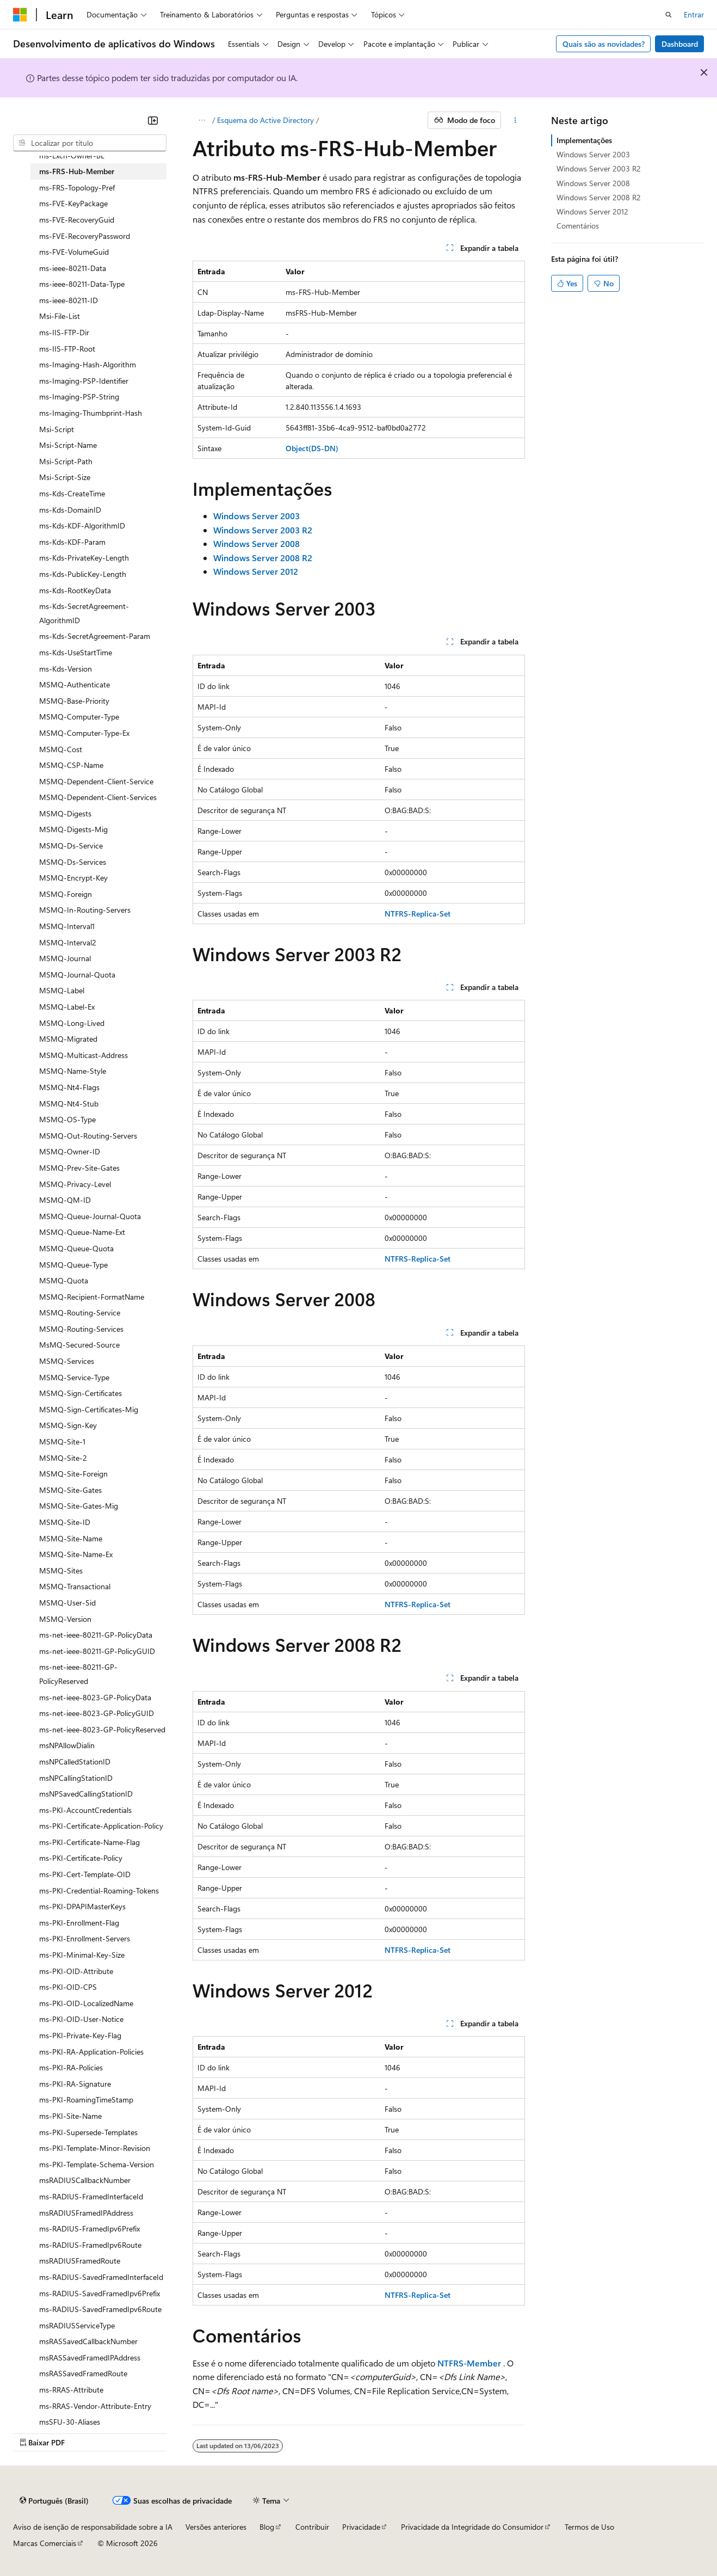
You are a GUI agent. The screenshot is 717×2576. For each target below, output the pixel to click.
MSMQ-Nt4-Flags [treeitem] (69, 1087)
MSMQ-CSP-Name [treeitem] (71, 765)
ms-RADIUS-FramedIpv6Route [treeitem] (90, 2245)
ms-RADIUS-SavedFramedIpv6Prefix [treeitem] (99, 2293)
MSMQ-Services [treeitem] (66, 1361)
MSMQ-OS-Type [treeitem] (67, 1119)
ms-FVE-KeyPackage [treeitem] (73, 203)
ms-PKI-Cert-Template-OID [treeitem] (85, 1874)
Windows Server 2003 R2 (599, 168)
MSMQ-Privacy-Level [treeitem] (75, 1184)
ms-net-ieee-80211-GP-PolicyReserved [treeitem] (78, 1674)
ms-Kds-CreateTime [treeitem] (72, 493)
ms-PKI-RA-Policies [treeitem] (71, 2067)
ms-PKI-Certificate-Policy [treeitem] (80, 1858)
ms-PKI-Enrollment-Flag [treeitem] (79, 1922)
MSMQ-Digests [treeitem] (65, 813)
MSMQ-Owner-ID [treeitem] (69, 1151)
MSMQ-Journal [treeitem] (65, 958)
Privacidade (361, 2527)
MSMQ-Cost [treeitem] (60, 749)
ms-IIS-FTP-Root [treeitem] (67, 348)
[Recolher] (152, 120)
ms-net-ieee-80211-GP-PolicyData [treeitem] (95, 1635)
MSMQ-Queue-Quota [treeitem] (76, 1248)
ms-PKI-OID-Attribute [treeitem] (76, 1971)
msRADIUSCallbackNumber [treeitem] (85, 2180)
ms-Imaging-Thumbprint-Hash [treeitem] (90, 413)
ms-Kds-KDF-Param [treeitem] (72, 542)
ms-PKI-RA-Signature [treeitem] (75, 2084)
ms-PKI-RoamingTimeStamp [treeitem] (86, 2099)
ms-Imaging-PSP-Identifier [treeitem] (83, 381)
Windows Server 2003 (593, 154)
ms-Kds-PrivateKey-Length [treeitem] (84, 557)
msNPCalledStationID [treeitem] (74, 1761)
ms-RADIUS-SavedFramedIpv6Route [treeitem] (100, 2309)
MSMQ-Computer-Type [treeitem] (79, 716)
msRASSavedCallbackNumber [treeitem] (88, 2341)
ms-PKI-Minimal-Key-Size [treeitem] (82, 1955)
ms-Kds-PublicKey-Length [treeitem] (82, 574)
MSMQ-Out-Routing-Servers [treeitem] (88, 1135)
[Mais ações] (514, 120)
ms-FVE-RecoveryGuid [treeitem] (76, 219)
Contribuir (312, 2527)
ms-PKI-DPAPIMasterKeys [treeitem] (82, 1906)
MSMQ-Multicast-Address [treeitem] (83, 1055)
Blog (266, 2527)
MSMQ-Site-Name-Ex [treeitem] (76, 1554)
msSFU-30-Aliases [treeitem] (69, 2422)
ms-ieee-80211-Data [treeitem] (72, 268)
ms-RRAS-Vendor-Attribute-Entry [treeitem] (95, 2406)
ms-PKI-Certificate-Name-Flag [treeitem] (89, 1842)
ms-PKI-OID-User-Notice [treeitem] (81, 2019)
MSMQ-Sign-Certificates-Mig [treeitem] (88, 1409)
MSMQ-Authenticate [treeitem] (74, 684)
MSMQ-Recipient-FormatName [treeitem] (91, 1297)
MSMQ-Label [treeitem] (61, 990)
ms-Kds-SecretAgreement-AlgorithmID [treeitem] (84, 613)
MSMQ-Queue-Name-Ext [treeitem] (82, 1232)
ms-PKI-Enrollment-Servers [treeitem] (84, 1938)
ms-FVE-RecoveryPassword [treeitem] (84, 236)
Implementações (584, 140)
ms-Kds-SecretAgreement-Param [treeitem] (94, 636)
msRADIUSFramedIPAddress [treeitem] (86, 2213)
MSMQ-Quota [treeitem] (63, 1280)
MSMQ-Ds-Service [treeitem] (71, 845)
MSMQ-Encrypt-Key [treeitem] (73, 877)
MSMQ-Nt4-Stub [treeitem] (68, 1103)
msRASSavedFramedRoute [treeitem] (83, 2373)
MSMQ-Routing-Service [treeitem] (79, 1312)
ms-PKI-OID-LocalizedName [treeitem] (86, 2003)
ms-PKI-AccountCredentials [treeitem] (85, 1810)
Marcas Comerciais (44, 2543)
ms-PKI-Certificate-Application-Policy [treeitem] (101, 1826)
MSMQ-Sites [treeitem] (61, 1570)
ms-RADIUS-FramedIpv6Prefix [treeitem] (89, 2228)
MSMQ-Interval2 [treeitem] (67, 942)
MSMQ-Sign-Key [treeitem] (68, 1425)
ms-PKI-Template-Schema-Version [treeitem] (96, 2164)
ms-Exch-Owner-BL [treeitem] (71, 155)
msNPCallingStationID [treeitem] (76, 1778)
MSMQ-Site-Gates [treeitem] (70, 1490)
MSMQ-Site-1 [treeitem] (62, 1441)
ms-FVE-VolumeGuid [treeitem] (74, 252)
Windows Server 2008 (593, 183)
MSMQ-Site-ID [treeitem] (64, 1522)
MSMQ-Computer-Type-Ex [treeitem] (84, 733)
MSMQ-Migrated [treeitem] (68, 1039)
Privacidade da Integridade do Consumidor (472, 2527)
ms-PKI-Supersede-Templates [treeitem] (88, 2132)
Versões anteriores (216, 2527)
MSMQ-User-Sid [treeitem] (67, 1602)
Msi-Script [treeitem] (56, 429)
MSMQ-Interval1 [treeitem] (67, 926)
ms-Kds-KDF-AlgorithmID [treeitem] (82, 525)
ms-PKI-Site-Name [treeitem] (70, 2116)
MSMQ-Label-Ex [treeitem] (67, 1006)
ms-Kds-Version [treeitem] (65, 668)
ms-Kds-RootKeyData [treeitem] (75, 590)
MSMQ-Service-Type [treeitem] (74, 1377)
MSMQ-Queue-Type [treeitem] (73, 1264)
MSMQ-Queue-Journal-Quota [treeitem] (90, 1216)
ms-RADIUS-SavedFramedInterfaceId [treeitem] (101, 2277)
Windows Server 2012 (592, 211)
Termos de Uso (589, 2527)
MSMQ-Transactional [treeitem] (74, 1586)
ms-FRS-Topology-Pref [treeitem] (77, 187)
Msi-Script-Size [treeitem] (64, 477)
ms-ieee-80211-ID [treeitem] (68, 300)
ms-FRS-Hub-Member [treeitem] (76, 171)
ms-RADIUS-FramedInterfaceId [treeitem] (91, 2196)
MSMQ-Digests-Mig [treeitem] (73, 829)
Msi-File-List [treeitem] (59, 316)
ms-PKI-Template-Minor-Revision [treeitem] (94, 2148)
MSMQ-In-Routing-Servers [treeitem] (85, 910)
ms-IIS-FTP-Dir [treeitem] (64, 332)
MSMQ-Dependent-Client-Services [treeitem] (98, 797)
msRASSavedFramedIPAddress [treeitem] (89, 2357)
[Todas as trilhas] (202, 120)
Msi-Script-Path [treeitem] (65, 461)
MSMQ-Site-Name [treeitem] (70, 1538)
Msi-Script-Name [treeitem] (68, 445)
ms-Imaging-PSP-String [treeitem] (79, 396)
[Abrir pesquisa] (668, 14)
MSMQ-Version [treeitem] (65, 1619)
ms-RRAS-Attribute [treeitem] (71, 2389)
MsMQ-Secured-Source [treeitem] (79, 1344)
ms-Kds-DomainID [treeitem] (70, 510)
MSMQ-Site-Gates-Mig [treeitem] (78, 1506)
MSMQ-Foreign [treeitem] (65, 894)
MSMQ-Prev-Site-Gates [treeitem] (79, 1168)
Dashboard (680, 44)
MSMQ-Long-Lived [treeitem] (71, 1023)
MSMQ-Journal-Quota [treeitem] (77, 974)
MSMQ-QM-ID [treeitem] (65, 1200)
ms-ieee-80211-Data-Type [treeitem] (82, 284)
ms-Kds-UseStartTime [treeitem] (75, 652)
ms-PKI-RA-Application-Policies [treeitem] (91, 2051)
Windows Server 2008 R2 (599, 197)
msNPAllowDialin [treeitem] (67, 1745)
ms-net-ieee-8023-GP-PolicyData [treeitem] (95, 1697)
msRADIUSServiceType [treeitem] (77, 2325)
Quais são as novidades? (604, 44)
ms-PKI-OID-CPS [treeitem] (68, 1987)
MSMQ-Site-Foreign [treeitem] (73, 1473)
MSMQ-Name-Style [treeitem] (72, 1071)
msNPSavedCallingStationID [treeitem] (86, 1793)
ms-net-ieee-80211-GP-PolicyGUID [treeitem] (97, 1651)
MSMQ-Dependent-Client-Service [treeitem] (96, 781)
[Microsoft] (20, 15)
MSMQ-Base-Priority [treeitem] (74, 701)
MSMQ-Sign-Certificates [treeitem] (80, 1393)
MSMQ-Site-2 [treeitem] (63, 1458)
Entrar (694, 14)
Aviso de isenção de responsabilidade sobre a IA (92, 2527)
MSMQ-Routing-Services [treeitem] (81, 1329)
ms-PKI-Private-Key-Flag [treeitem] (80, 2035)
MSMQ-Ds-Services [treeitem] (72, 862)
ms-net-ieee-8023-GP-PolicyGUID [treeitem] (96, 1713)
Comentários (578, 225)
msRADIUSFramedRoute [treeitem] (79, 2260)
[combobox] (89, 143)
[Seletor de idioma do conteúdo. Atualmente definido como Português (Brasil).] (54, 2501)
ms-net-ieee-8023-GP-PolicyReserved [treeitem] (102, 1729)
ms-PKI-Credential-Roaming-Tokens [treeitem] (99, 1890)
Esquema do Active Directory (265, 120)
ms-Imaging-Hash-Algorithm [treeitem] (87, 364)
